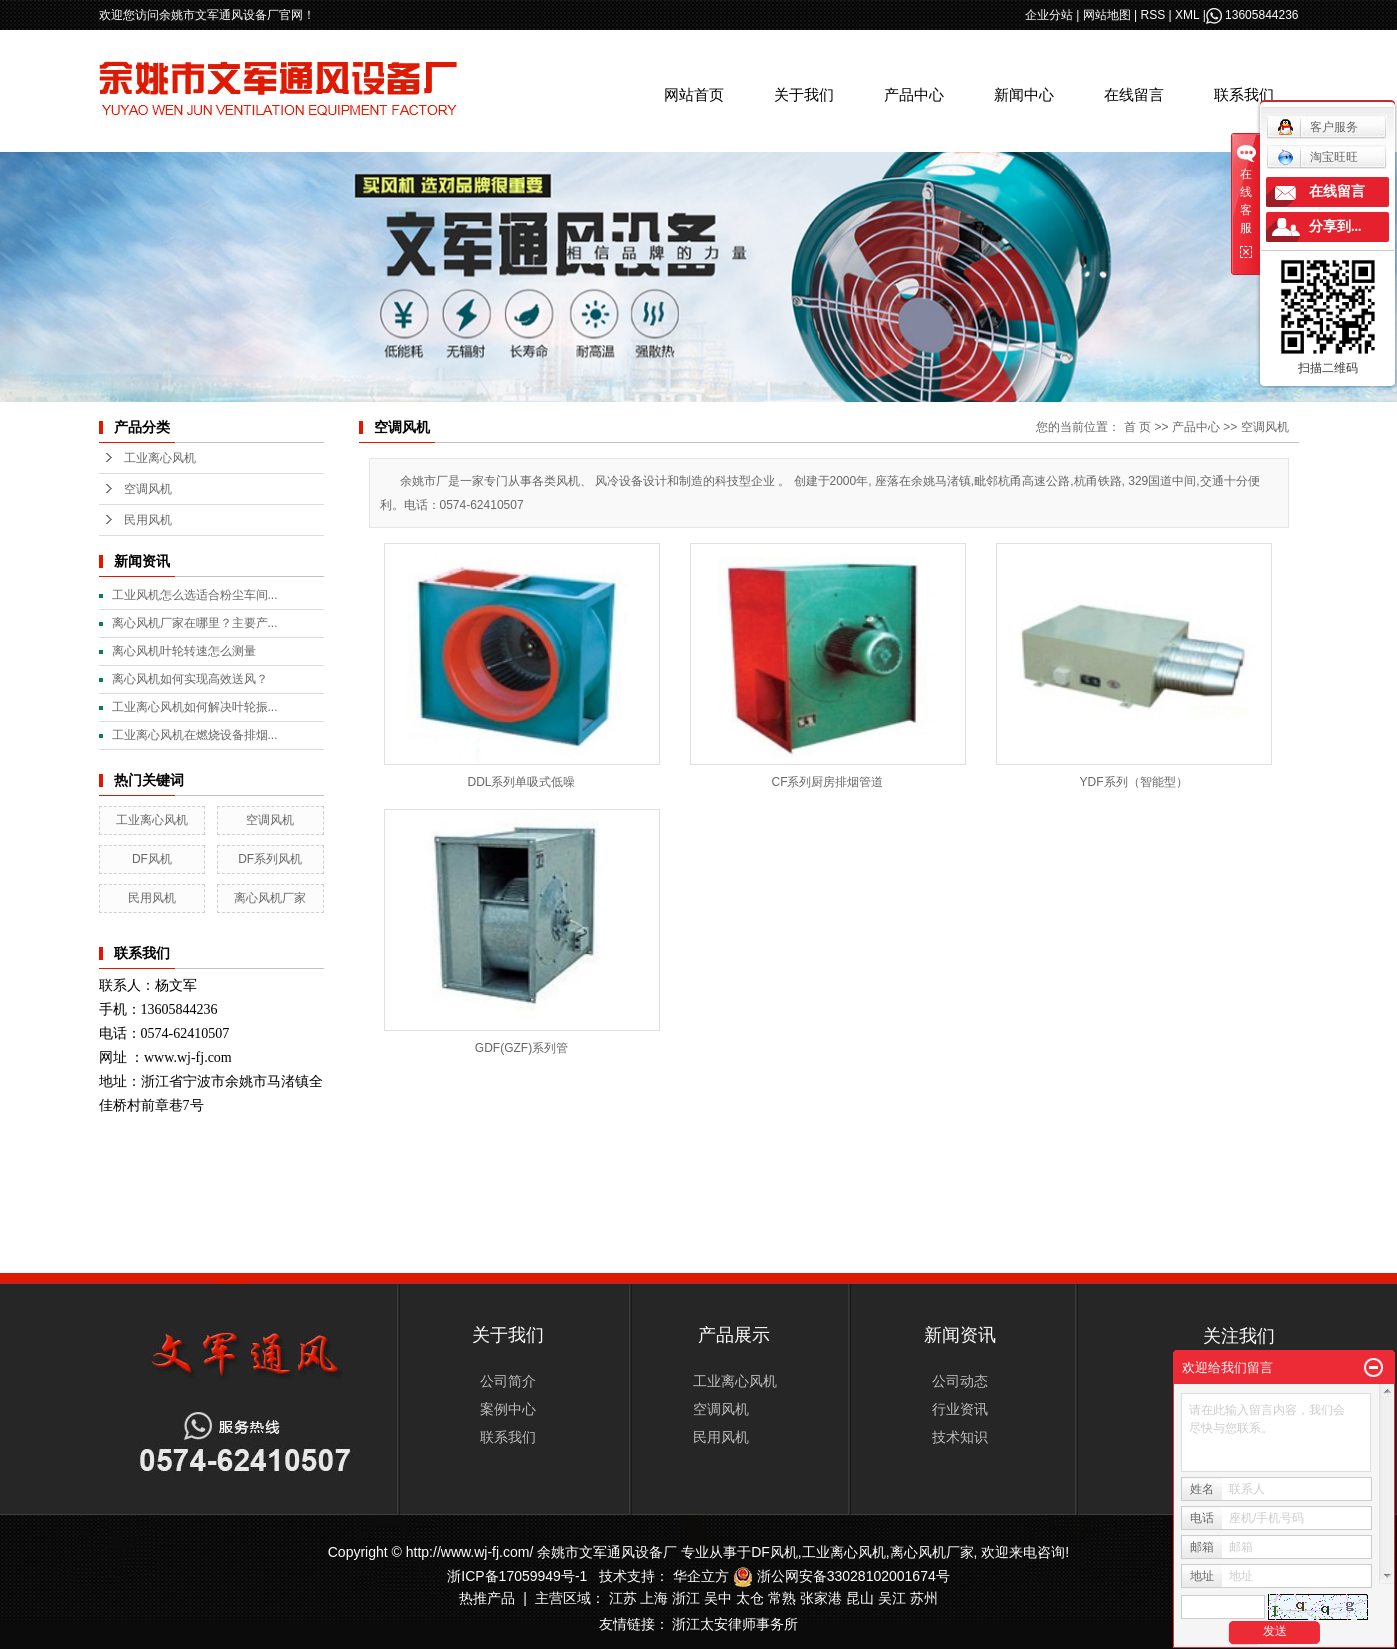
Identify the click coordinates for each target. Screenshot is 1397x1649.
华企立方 (701, 1576)
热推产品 (487, 1598)
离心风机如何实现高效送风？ (190, 679)
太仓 (750, 1598)
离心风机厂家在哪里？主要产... (195, 623)
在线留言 (1134, 94)
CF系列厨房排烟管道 (828, 782)
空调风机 (148, 489)
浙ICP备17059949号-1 (517, 1576)
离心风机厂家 (270, 898)
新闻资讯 (960, 1335)
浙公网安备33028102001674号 (841, 1576)
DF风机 (152, 859)
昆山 (860, 1598)
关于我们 (804, 94)
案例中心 (508, 1409)
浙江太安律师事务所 (735, 1624)
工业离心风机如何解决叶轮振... (195, 707)
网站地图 (1107, 15)
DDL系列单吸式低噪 (521, 782)
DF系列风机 (270, 859)
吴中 (718, 1598)
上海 (654, 1598)
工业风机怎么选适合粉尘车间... (195, 595)
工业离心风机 (160, 458)
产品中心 (914, 94)
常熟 (782, 1598)
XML (1187, 15)
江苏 (623, 1598)
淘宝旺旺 (1317, 157)
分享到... (1335, 226)
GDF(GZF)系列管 (521, 1048)
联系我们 (1244, 94)
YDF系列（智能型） (1134, 782)
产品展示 (734, 1335)
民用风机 (148, 520)
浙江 (686, 1598)
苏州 (924, 1598)
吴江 (892, 1598)
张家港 (821, 1598)
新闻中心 (1024, 94)
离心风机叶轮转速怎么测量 (184, 651)
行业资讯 (960, 1409)
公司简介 (508, 1381)
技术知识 (960, 1437)
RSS (1153, 15)
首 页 (1137, 427)
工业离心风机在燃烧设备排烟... (195, 735)
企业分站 (1049, 15)
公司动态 (960, 1381)
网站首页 (694, 94)
